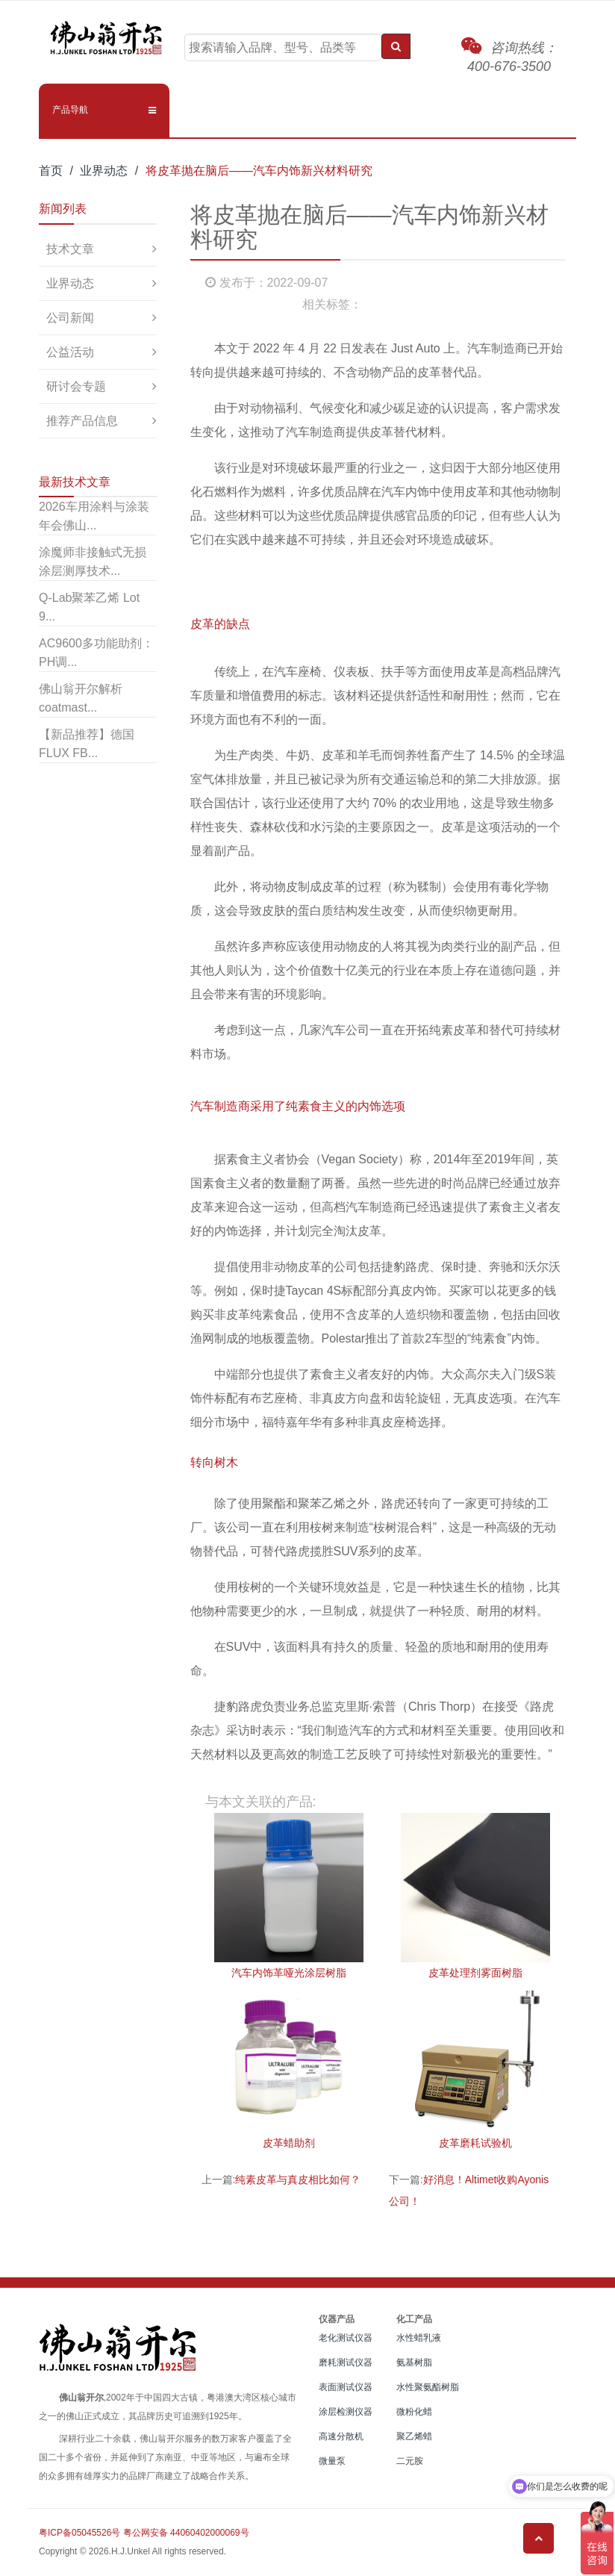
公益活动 (70, 352)
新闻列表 (63, 208)
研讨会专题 (76, 386)
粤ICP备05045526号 (79, 2532)
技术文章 (70, 249)
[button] (104, 109)
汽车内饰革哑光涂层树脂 (288, 1973)
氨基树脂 (414, 2362)
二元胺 (409, 2461)
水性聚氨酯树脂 (427, 2387)
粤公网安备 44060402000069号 (186, 2532)
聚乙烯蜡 (414, 2436)
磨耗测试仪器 (345, 2362)
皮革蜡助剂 (289, 2143)
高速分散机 (341, 2436)
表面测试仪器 (345, 2387)
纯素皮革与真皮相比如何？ (297, 2179)
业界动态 (104, 170)
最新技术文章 (74, 482)
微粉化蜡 (414, 2412)
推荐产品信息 (82, 420)
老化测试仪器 (345, 2338)
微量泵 (332, 2461)
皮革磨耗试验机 (475, 2143)
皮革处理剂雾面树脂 (475, 1973)
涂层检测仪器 (345, 2412)
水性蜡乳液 (418, 2338)
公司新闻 (70, 317)
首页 (51, 170)
